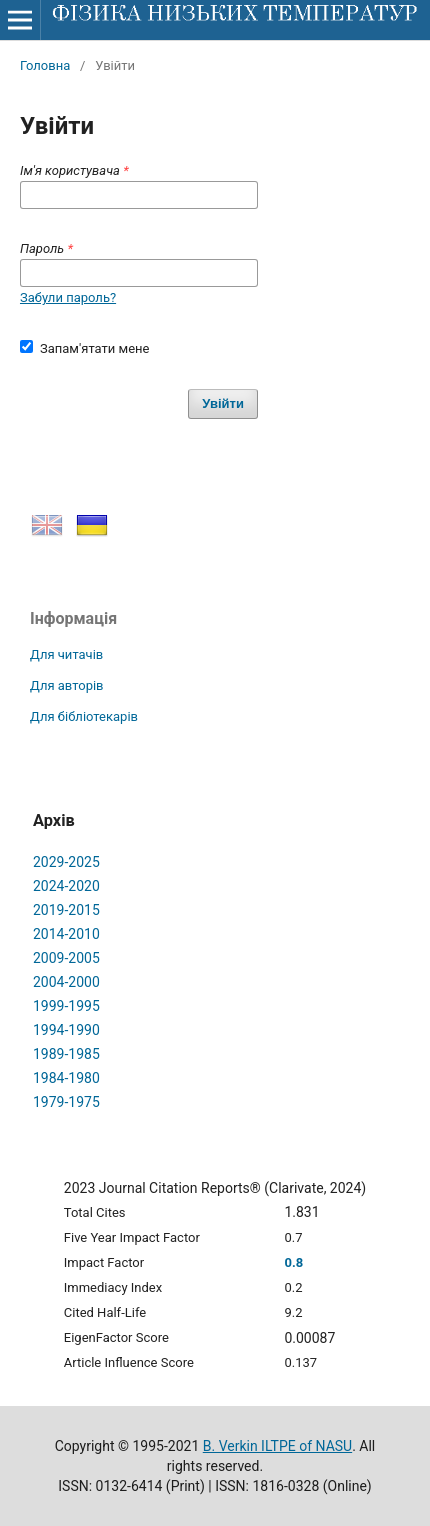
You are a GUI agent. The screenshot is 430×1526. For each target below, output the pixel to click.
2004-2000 (66, 982)
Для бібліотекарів (84, 716)
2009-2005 (66, 958)
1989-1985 (66, 1054)
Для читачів (66, 654)
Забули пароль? (68, 297)
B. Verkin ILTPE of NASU (277, 1446)
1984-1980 (66, 1078)
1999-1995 (66, 1006)
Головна (45, 65)
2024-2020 (66, 886)
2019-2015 (66, 910)
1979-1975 (66, 1102)
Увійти (223, 403)
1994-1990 (66, 1030)
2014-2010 (66, 934)
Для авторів (67, 685)
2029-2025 (66, 862)
